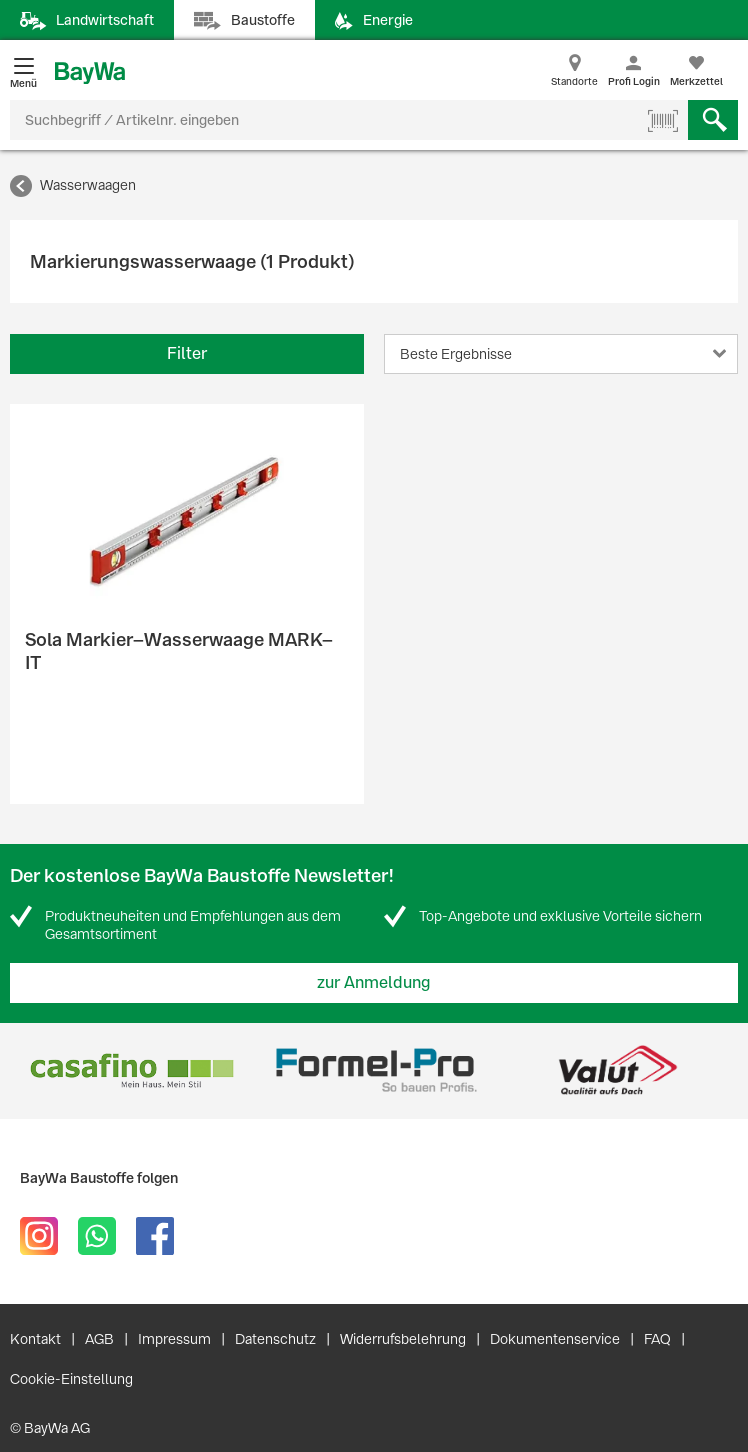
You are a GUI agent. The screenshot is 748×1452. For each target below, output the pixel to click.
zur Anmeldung (374, 982)
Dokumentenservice (555, 1339)
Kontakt (35, 1339)
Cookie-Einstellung (71, 1379)
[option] (131, 1070)
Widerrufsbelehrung (403, 1339)
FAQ (657, 1339)
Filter (187, 353)
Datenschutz (275, 1339)
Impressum (174, 1339)
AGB (99, 1339)
